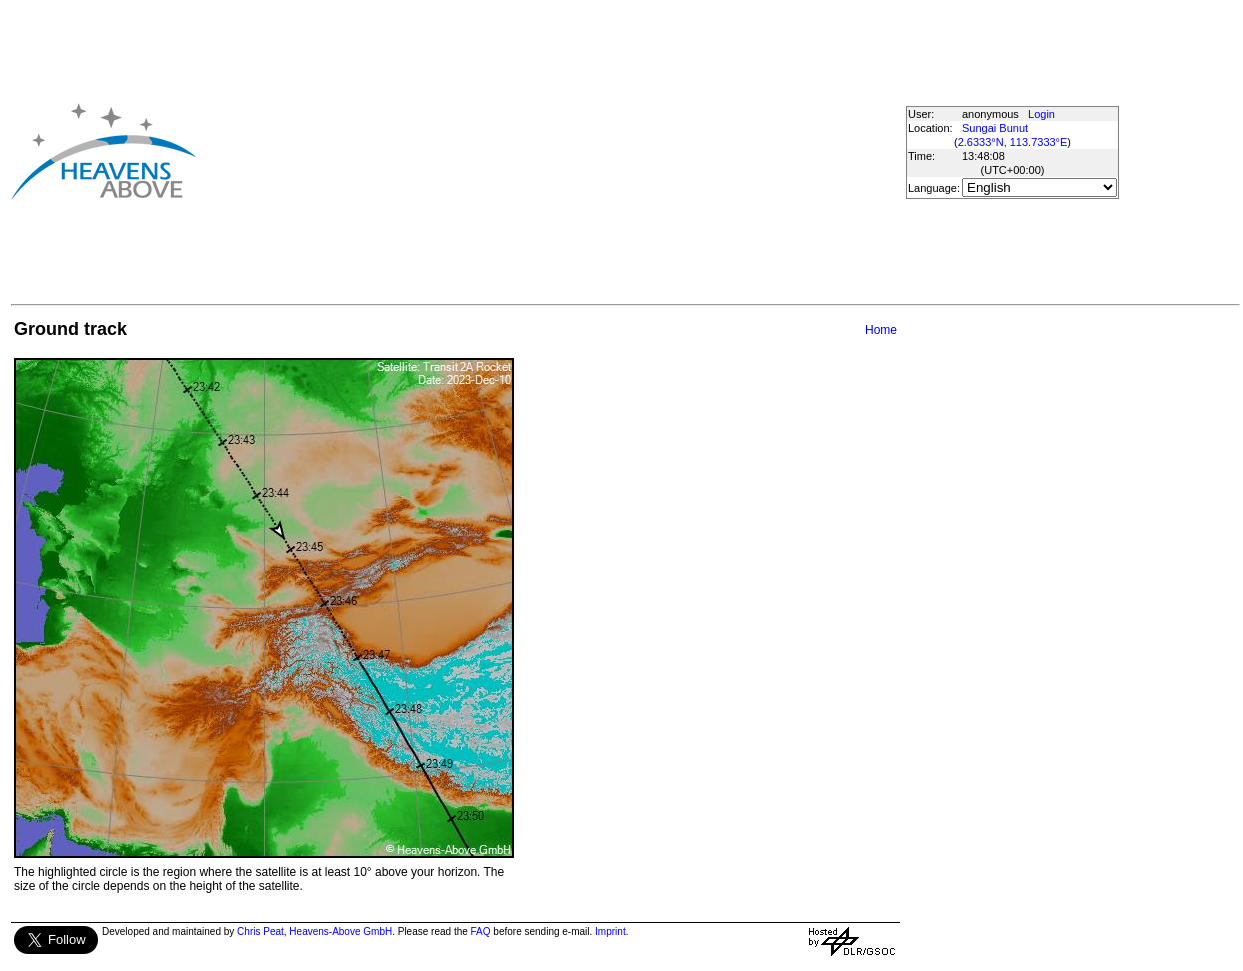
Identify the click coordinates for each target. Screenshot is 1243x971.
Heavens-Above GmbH (340, 931)
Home (881, 330)
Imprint (610, 931)
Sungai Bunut (995, 128)
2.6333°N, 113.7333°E (1013, 142)
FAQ (481, 931)
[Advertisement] (516, 151)
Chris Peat (260, 931)
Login (1041, 114)
